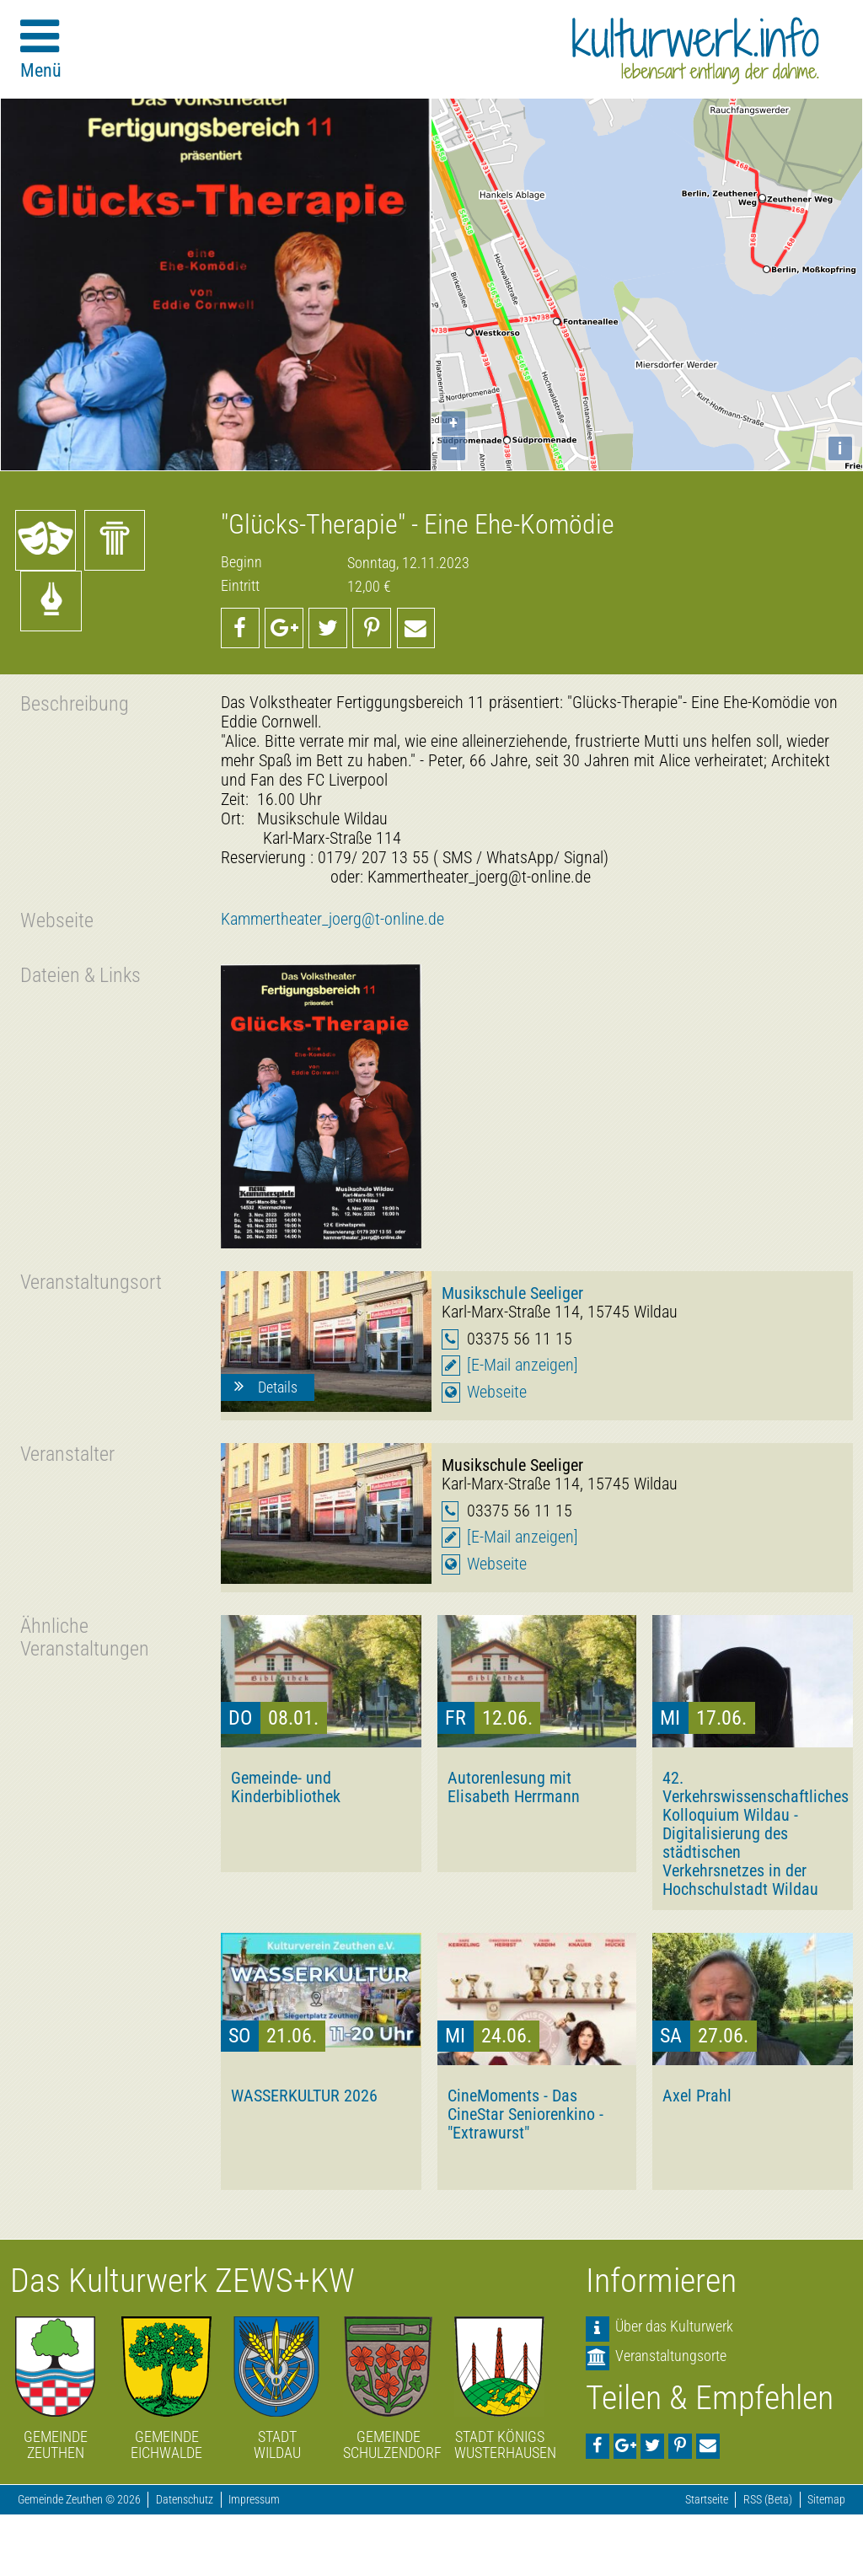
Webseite (497, 1392)
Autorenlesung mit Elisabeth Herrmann (514, 1787)
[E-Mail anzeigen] (522, 1365)
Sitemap (826, 2500)
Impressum (254, 2500)
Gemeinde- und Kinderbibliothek (285, 1787)
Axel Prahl (697, 2095)
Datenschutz (184, 2500)
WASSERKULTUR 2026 (304, 2095)
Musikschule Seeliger (512, 1293)
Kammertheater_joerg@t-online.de (332, 919)
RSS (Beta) (767, 2500)
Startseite (706, 2500)
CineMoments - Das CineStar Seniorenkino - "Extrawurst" (525, 2114)
